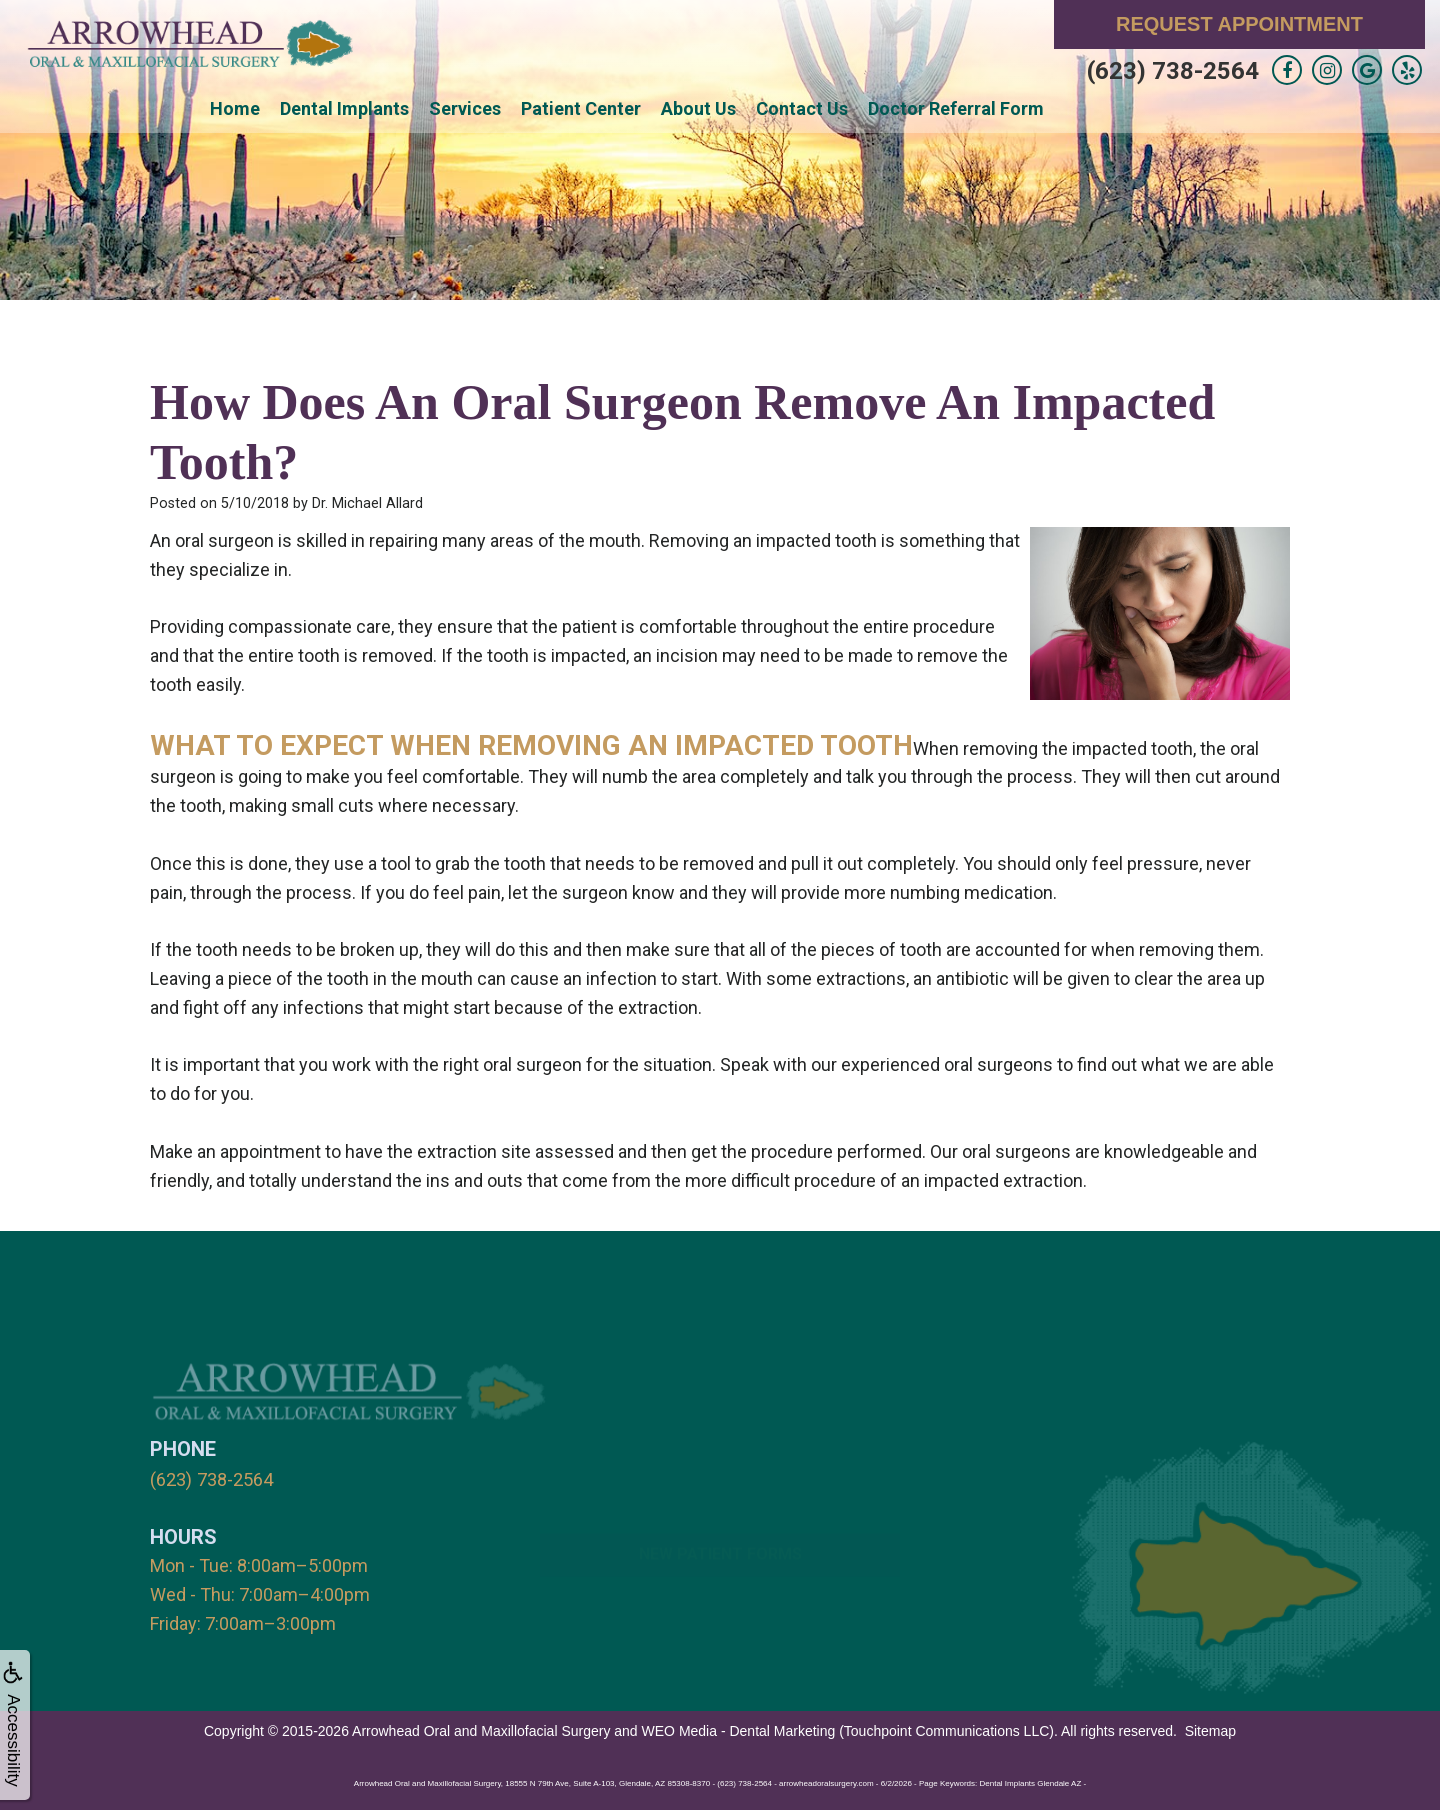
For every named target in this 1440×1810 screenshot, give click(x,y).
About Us (698, 108)
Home (235, 108)
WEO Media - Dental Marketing (739, 1730)
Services (465, 108)
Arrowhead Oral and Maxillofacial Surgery (481, 1730)
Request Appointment (1239, 24)
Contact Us (802, 108)
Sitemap (1210, 1730)
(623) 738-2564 (1173, 71)
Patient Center (581, 108)
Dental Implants (344, 108)
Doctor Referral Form (956, 108)
